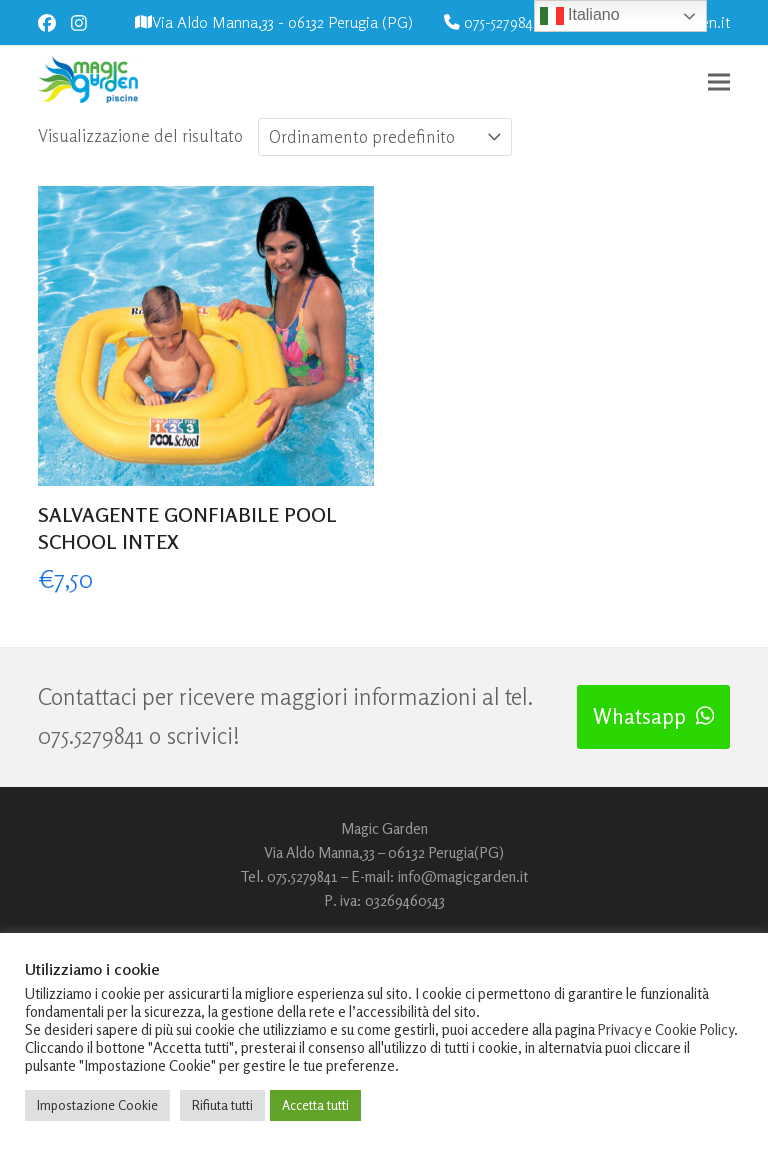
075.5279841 (91, 735)
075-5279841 (501, 22)
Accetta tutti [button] (315, 1105)
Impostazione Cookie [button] (97, 1105)
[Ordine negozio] (385, 137)
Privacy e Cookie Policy (666, 1029)
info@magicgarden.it (463, 876)
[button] (719, 82)
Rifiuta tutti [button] (222, 1105)
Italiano (580, 16)
